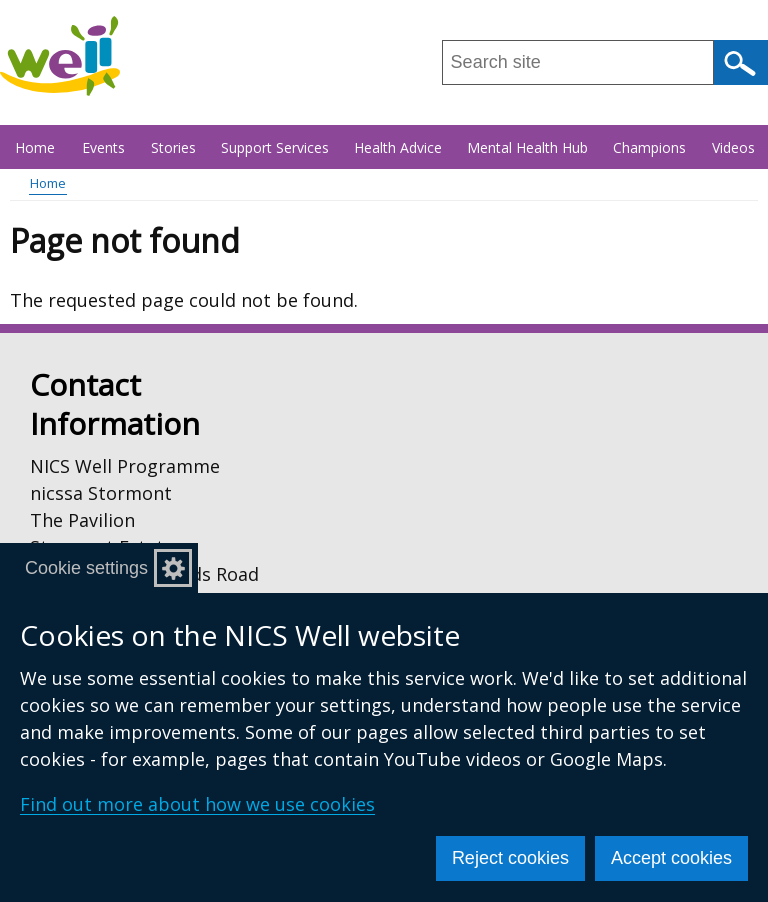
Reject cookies (510, 858)
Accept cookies (671, 858)
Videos (733, 147)
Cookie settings (86, 568)
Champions (649, 147)
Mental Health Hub (527, 147)
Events (103, 147)
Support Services (275, 147)
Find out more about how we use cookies (197, 804)
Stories (173, 147)
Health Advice (398, 147)
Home (35, 147)
